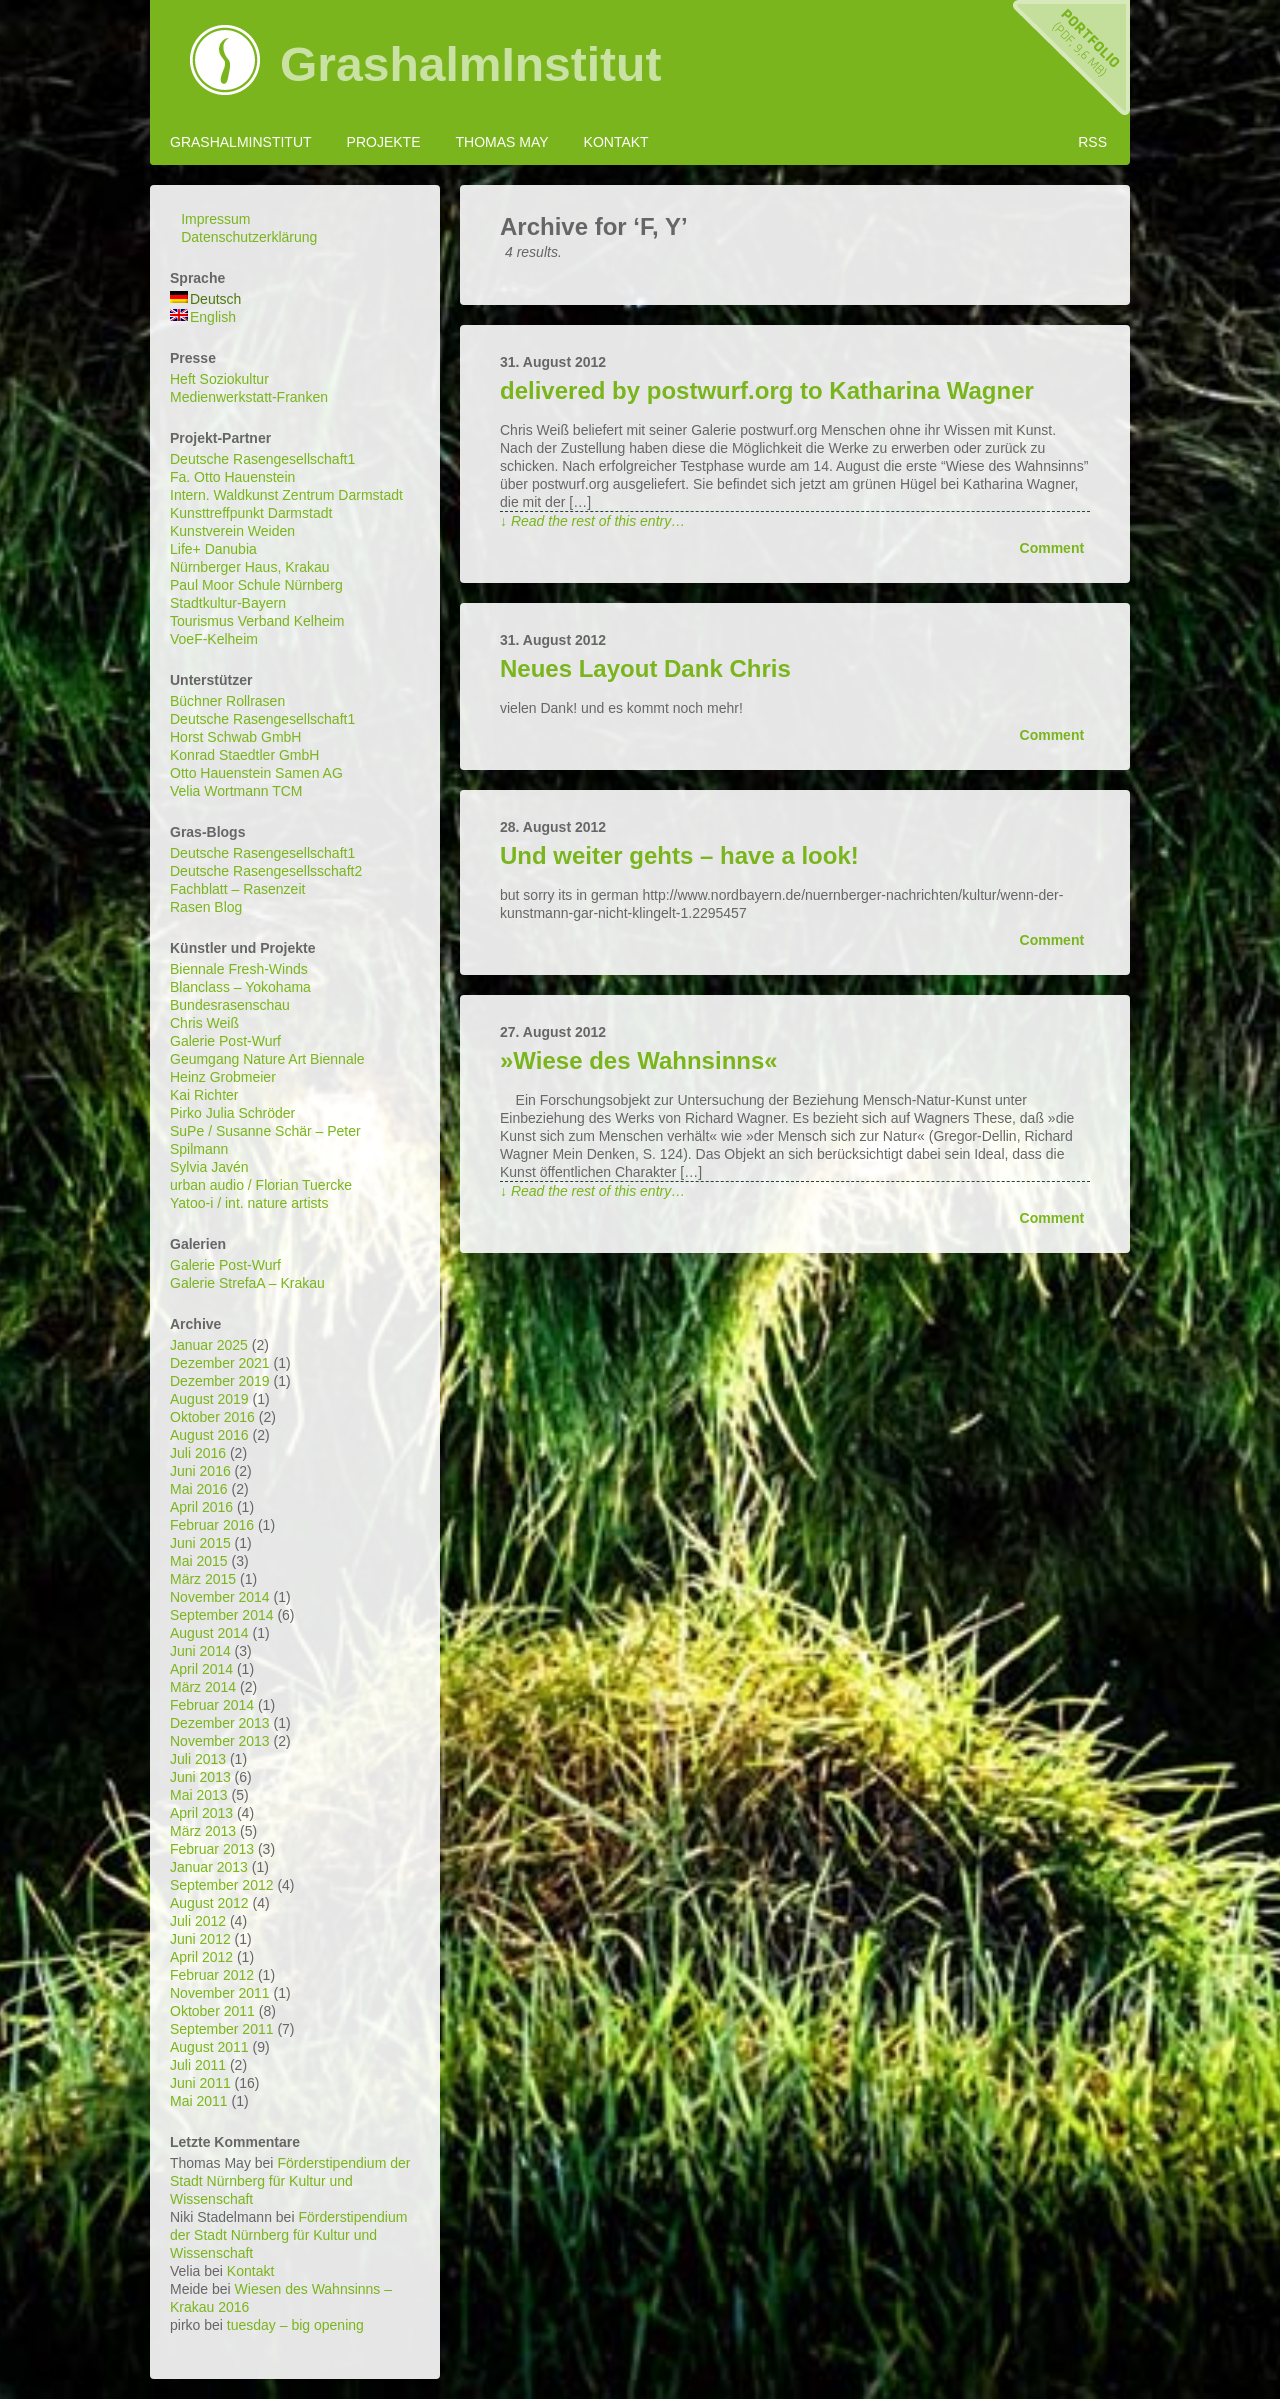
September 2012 (222, 1885)
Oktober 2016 (212, 1417)
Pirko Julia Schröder (232, 1113)
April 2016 (201, 1507)
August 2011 (209, 2047)
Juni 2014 (200, 1651)
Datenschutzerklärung (249, 237)
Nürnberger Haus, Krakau (250, 567)
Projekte (384, 142)
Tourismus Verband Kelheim (257, 621)
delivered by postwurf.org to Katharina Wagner (767, 390)
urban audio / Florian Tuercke (261, 1185)
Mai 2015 (199, 1561)
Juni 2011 (200, 2083)
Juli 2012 (198, 1921)
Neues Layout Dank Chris (645, 668)
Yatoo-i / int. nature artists (249, 1203)
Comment (1052, 548)
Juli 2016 (198, 1453)
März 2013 (203, 1831)
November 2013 (220, 1741)
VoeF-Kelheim (214, 639)
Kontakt (616, 142)
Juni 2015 (200, 1543)
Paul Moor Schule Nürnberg (256, 585)
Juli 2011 (198, 2065)
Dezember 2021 (220, 1363)
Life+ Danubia (213, 549)
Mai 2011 (199, 2101)
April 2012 (201, 1957)
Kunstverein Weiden (232, 531)
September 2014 (222, 1615)
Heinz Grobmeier (223, 1077)
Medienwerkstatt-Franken (249, 397)
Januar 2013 (209, 1867)
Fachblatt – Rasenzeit (237, 889)
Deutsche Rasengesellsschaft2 (266, 871)
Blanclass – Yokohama (240, 987)
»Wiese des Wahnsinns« (639, 1060)
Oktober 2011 (212, 2011)
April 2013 (201, 1813)
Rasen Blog (206, 907)
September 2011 (222, 2029)
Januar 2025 (209, 1345)
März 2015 (203, 1579)
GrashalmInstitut (470, 65)
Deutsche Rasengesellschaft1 (262, 459)
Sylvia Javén (209, 1167)
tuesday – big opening (295, 2325)
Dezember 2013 (220, 1723)
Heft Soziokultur (219, 379)
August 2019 (209, 1399)
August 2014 (209, 1633)
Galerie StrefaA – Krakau (247, 1283)
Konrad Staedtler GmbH (244, 755)
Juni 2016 (200, 1471)
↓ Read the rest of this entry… (592, 521)
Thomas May (501, 142)
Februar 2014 (212, 1705)
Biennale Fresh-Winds (239, 969)
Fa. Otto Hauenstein (232, 477)
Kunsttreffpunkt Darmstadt (251, 513)
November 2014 (220, 1597)
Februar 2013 (212, 1849)
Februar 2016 (212, 1525)
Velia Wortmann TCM (236, 791)
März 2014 (203, 1687)
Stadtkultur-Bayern (228, 603)
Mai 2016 (199, 1489)
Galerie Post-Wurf (225, 1041)
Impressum (215, 219)
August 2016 (209, 1435)
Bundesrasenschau (230, 1005)
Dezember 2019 (220, 1381)
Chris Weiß (204, 1023)
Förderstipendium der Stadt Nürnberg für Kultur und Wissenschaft (290, 2181)
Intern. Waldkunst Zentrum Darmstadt (286, 495)
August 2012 (209, 1903)
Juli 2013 (198, 1759)
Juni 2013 (200, 1777)
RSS (1092, 142)
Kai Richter (204, 1095)
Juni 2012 (200, 1939)
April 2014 (201, 1669)
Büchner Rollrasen (227, 701)
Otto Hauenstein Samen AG (256, 773)
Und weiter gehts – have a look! (679, 855)
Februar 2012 (212, 1975)
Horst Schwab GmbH (235, 737)
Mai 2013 (199, 1795)
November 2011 (220, 1993)
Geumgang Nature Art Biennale (267, 1059)
